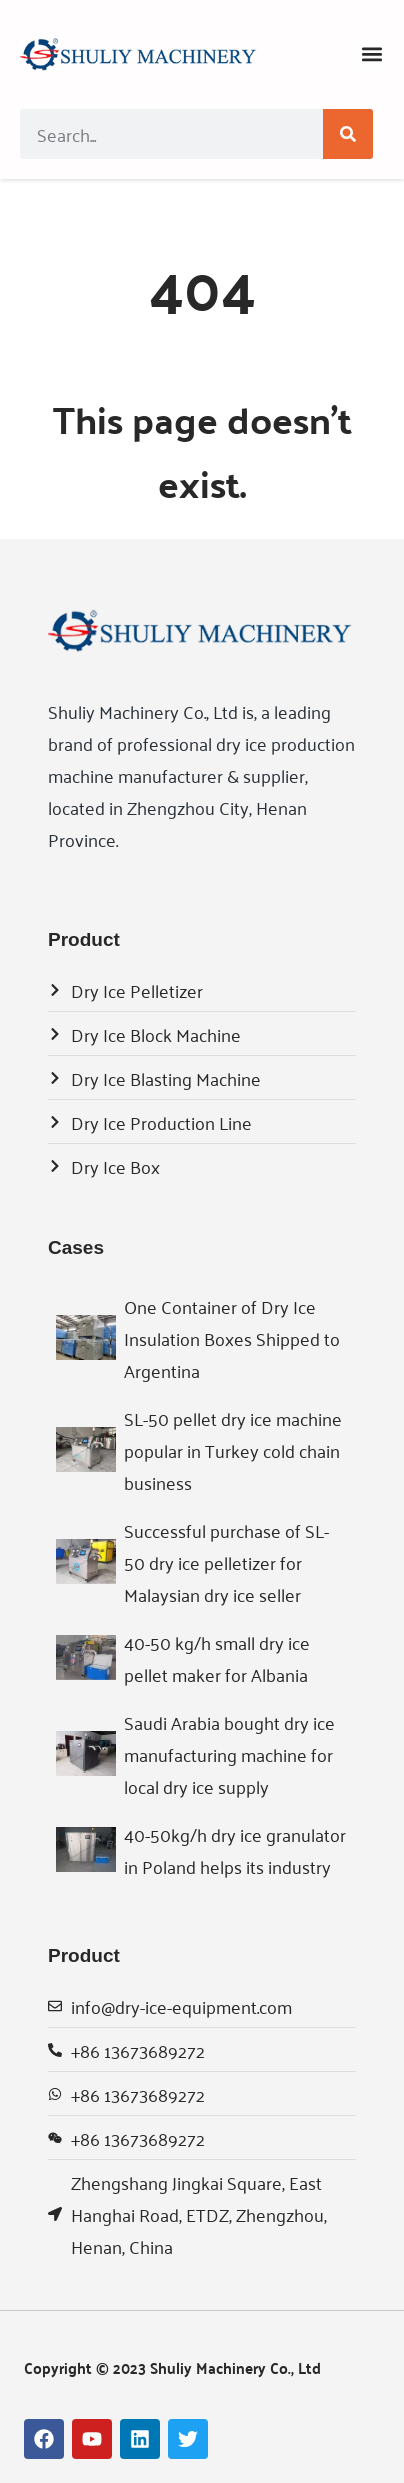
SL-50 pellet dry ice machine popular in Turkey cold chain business (233, 1450)
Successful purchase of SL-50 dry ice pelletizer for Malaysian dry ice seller (226, 1562)
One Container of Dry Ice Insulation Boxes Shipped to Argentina (232, 1338)
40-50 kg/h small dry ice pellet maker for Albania (217, 1658)
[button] (372, 54)
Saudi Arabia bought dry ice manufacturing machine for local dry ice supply (229, 1754)
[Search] (348, 134)
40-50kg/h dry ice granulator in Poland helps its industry (235, 1850)
